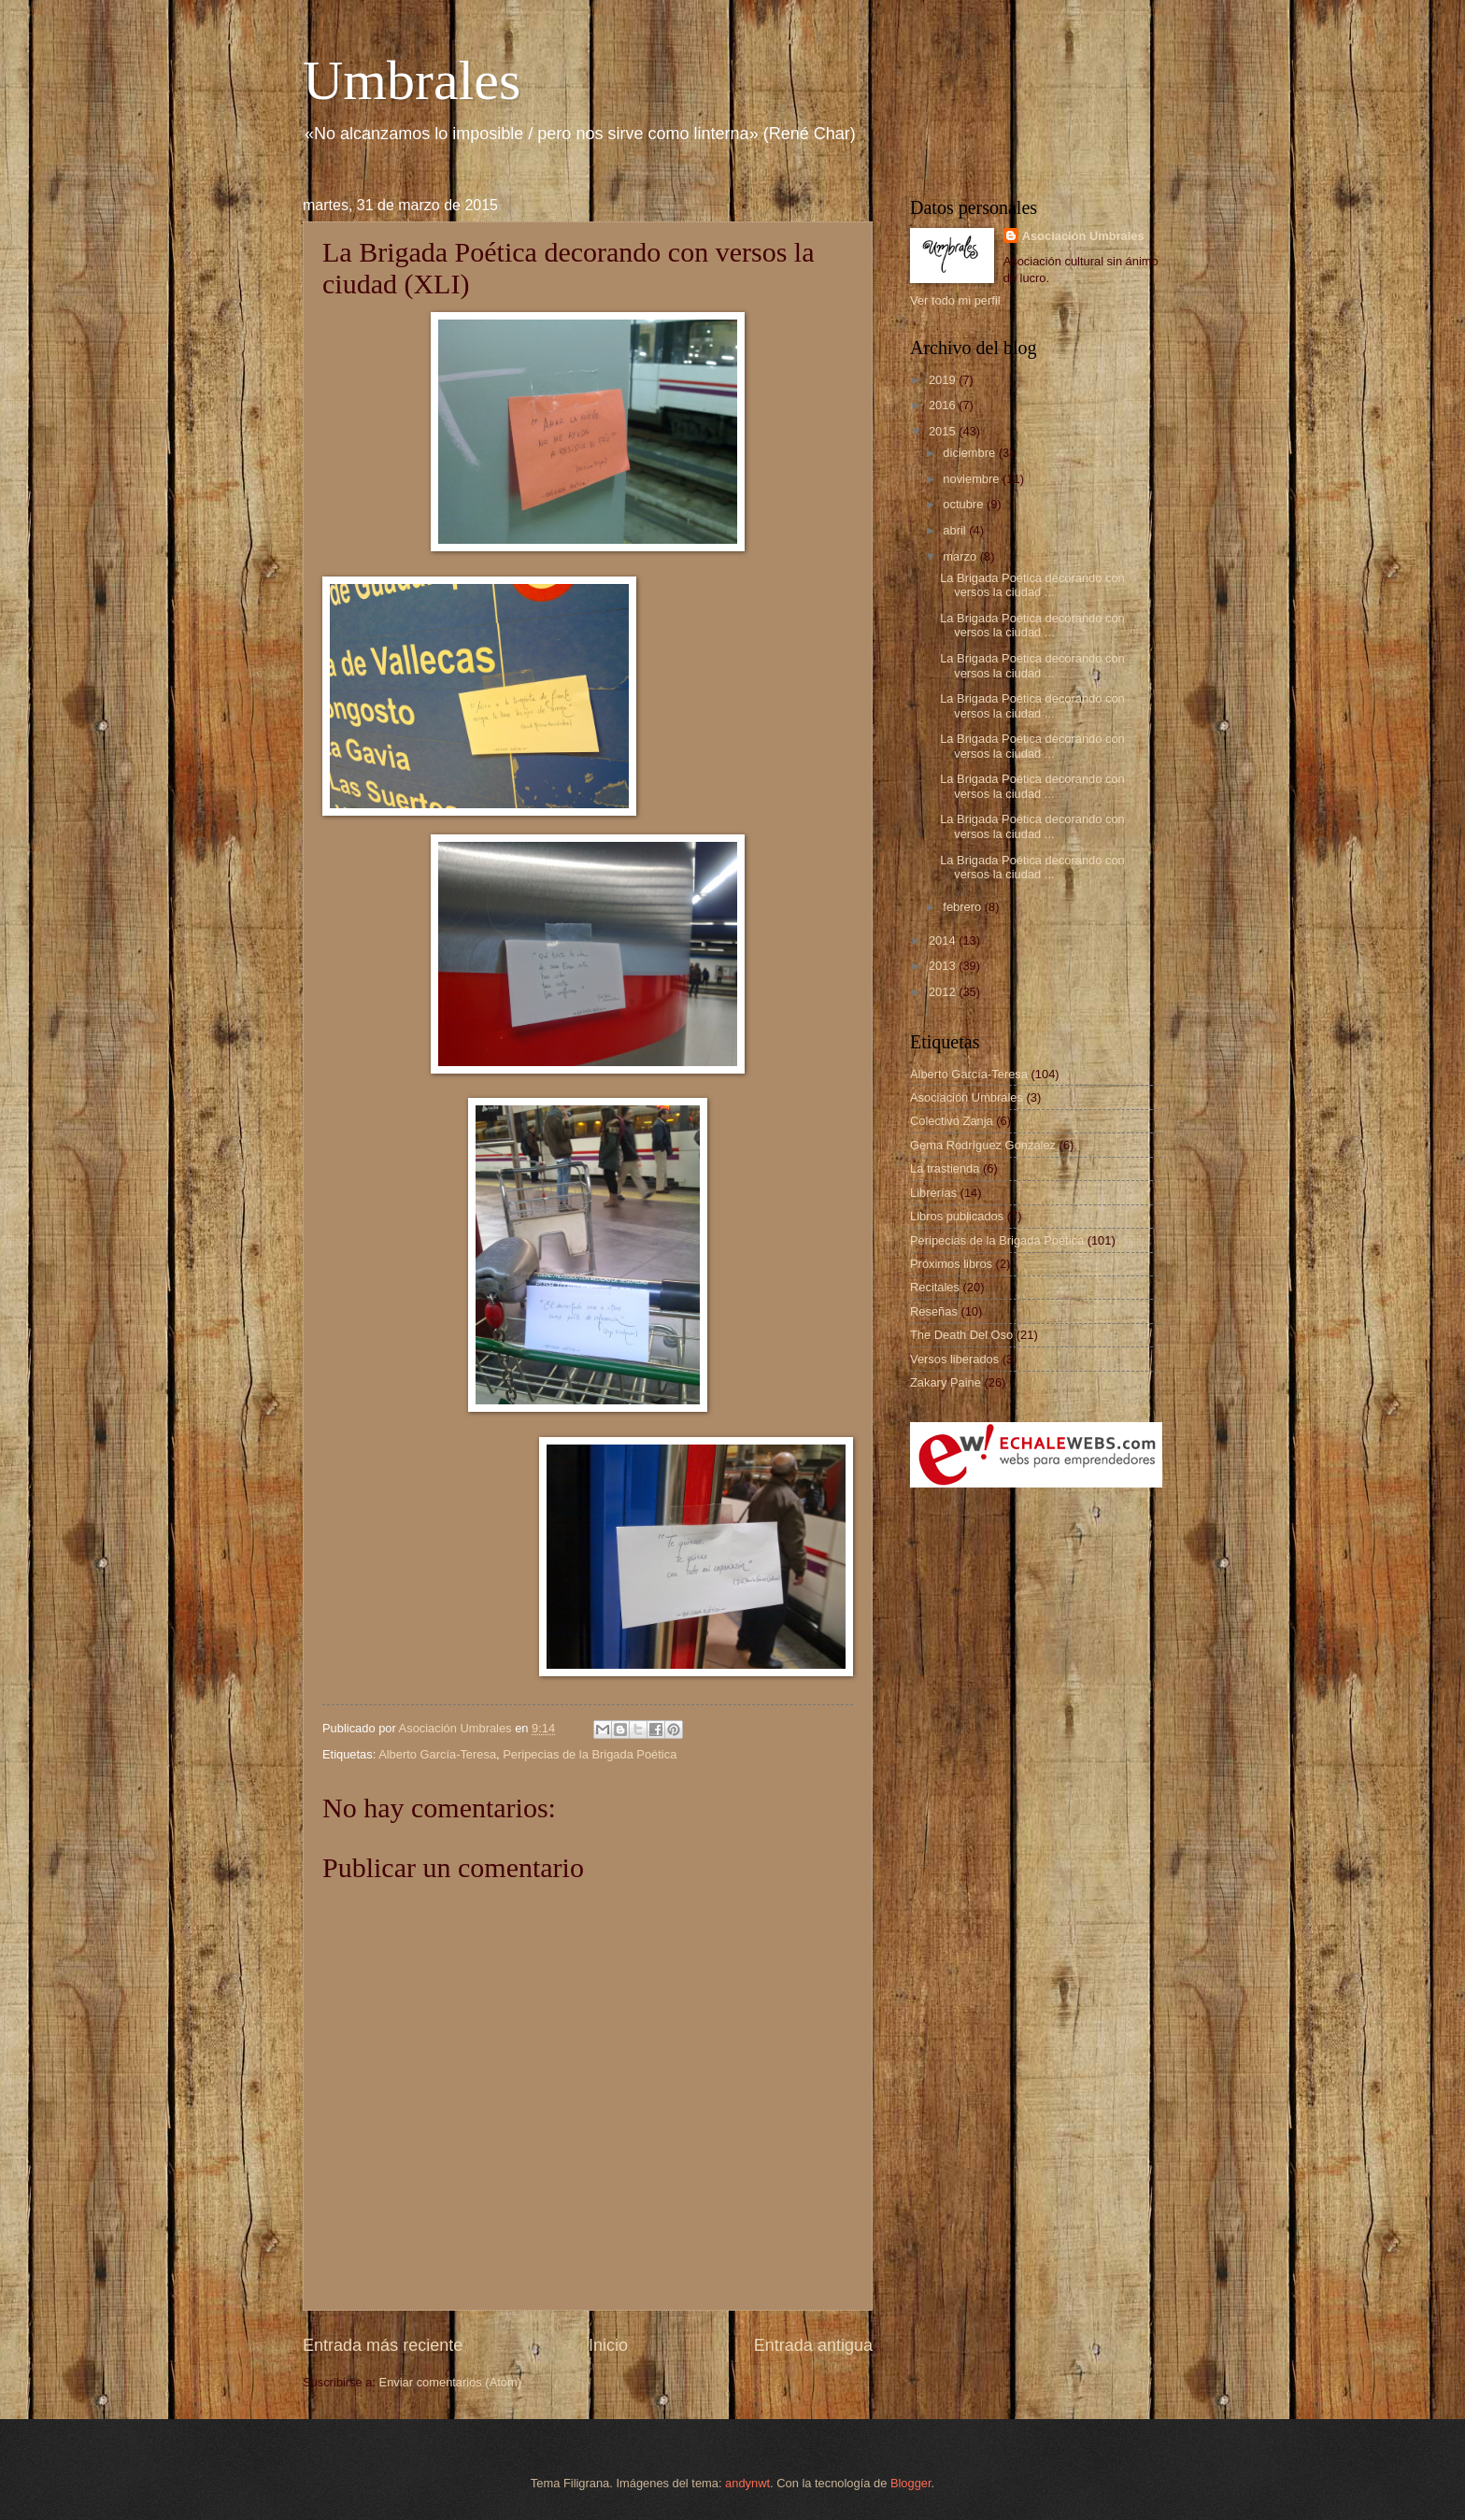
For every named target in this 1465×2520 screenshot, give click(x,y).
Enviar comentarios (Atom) (450, 2382)
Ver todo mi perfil (955, 300)
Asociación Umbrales (1083, 236)
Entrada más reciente (382, 2345)
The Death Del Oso (961, 1335)
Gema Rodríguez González (983, 1145)
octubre (965, 504)
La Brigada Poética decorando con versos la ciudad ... (1032, 585)
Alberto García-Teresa (437, 1754)
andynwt (747, 2483)
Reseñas (934, 1311)
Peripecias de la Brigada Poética (589, 1754)
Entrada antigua (813, 2345)
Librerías (933, 1193)
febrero (963, 907)
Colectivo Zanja (951, 1121)
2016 (944, 405)
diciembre (970, 453)
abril (956, 530)
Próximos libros (951, 1264)
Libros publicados (956, 1216)
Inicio (608, 2345)
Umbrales (411, 80)
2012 (944, 992)
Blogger (911, 2483)
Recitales (935, 1287)
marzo (961, 556)
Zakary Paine (945, 1382)
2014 (944, 940)
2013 (944, 966)
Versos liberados (954, 1359)
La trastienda (944, 1168)
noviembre (973, 479)
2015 (944, 431)
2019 (944, 380)
